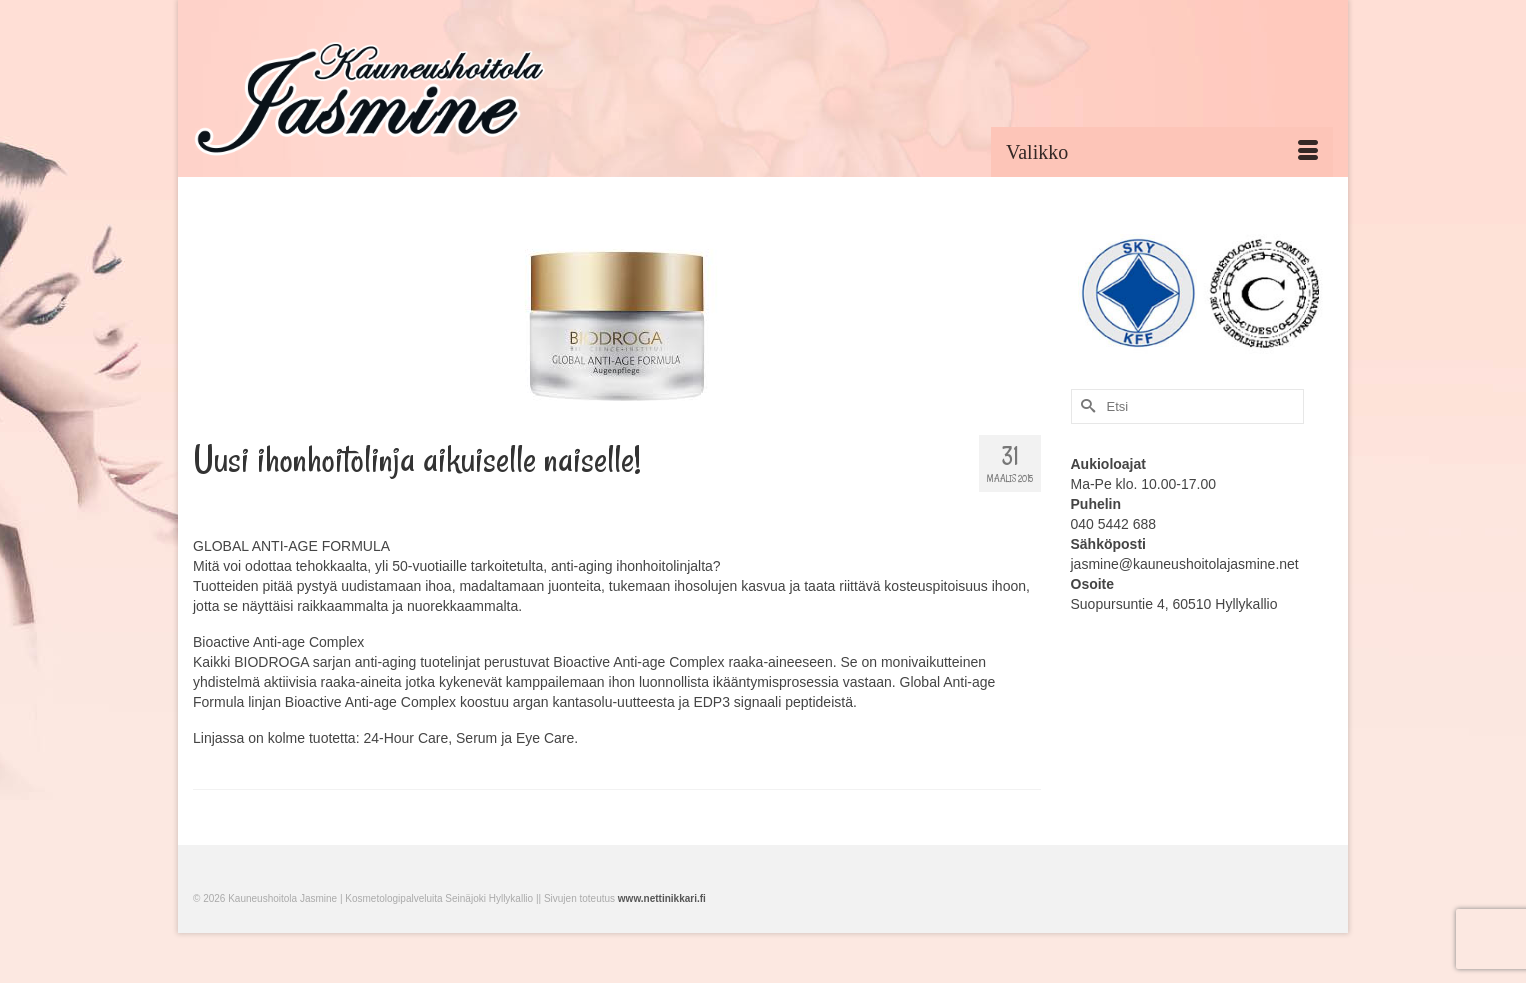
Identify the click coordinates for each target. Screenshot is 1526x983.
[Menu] (1162, 152)
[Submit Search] (1086, 406)
